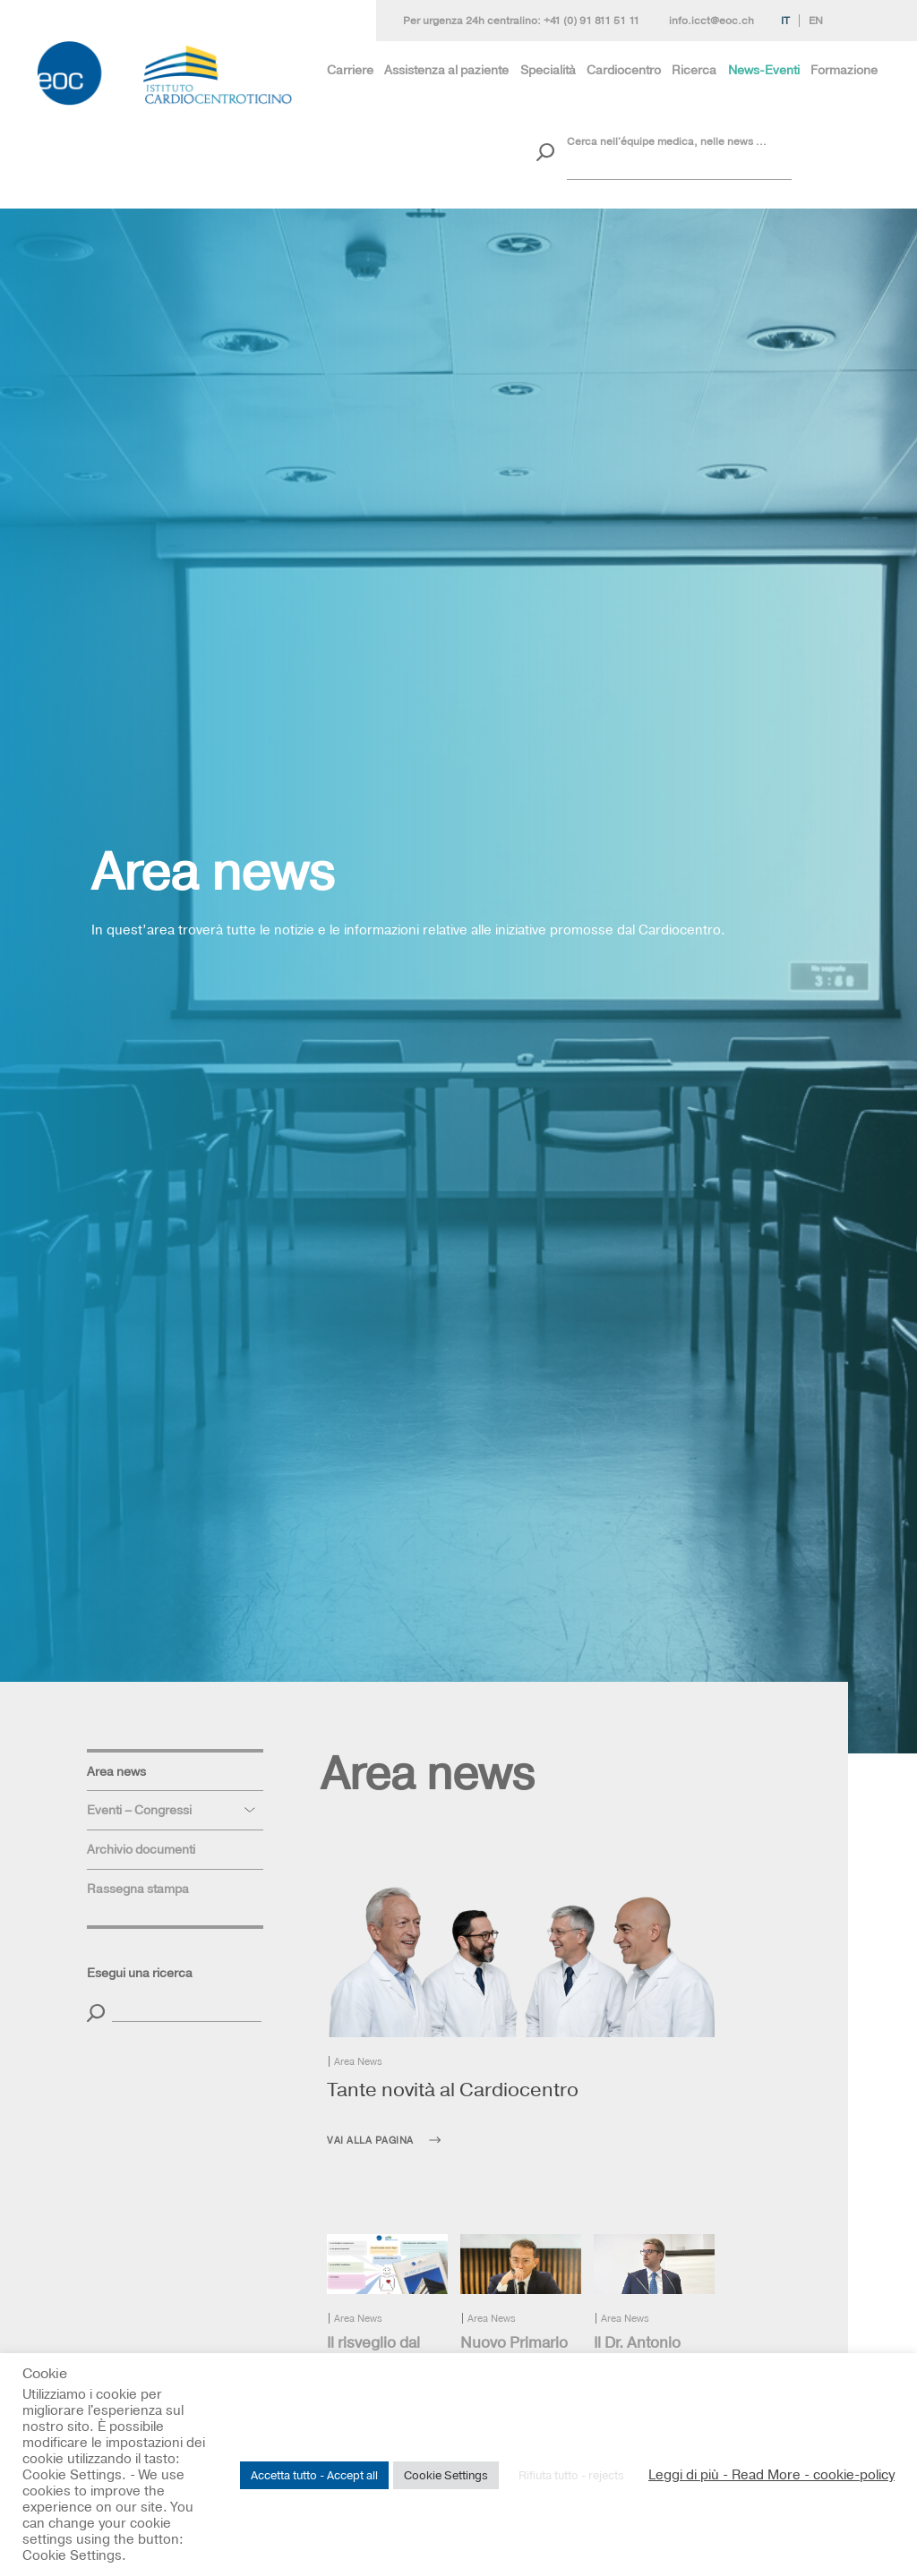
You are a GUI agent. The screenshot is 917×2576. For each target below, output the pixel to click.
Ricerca (694, 70)
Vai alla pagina (370, 2140)
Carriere (350, 70)
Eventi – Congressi (139, 1810)
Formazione (844, 70)
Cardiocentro (624, 70)
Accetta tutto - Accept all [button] (314, 2475)
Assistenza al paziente (446, 70)
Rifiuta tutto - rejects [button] (571, 2475)
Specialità (548, 70)
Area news (116, 1771)
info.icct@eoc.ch (711, 20)
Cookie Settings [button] (446, 2475)
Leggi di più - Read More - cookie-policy (771, 2475)
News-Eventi (764, 70)
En (816, 20)
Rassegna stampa (138, 1889)
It (785, 20)
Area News (358, 2061)
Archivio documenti (141, 1849)
